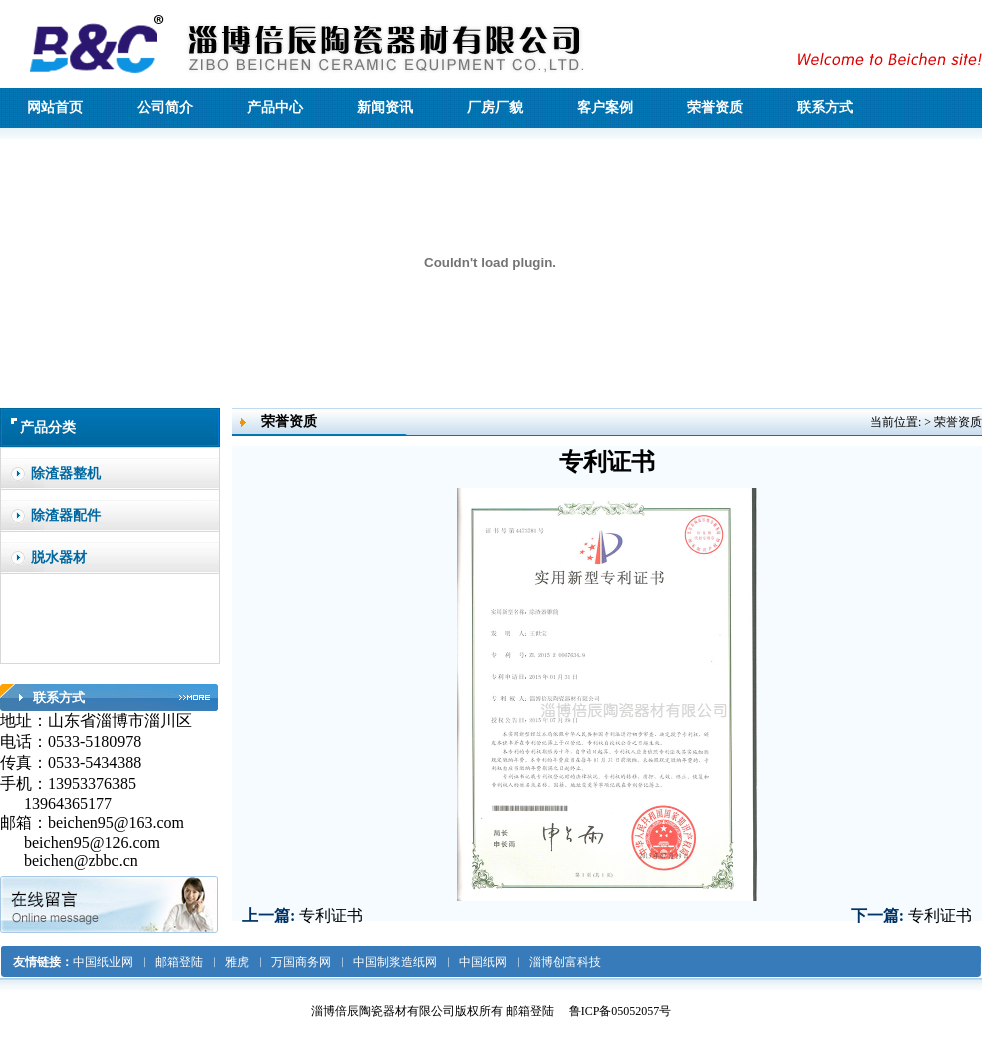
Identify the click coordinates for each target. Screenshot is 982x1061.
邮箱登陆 (530, 1011)
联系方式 (825, 107)
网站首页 (55, 107)
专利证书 (331, 915)
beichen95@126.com (92, 842)
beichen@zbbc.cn (83, 860)
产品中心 (275, 107)
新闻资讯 (385, 107)
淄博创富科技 (565, 962)
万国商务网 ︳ (310, 962)
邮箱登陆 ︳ (188, 962)
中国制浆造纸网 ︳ (404, 962)
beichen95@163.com (116, 822)
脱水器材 (59, 557)
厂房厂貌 (495, 107)
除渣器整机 (66, 473)
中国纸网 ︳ (492, 962)
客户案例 (605, 107)
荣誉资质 (715, 107)
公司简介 (165, 107)
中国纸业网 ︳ (112, 962)
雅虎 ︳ (246, 962)
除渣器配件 (66, 515)
